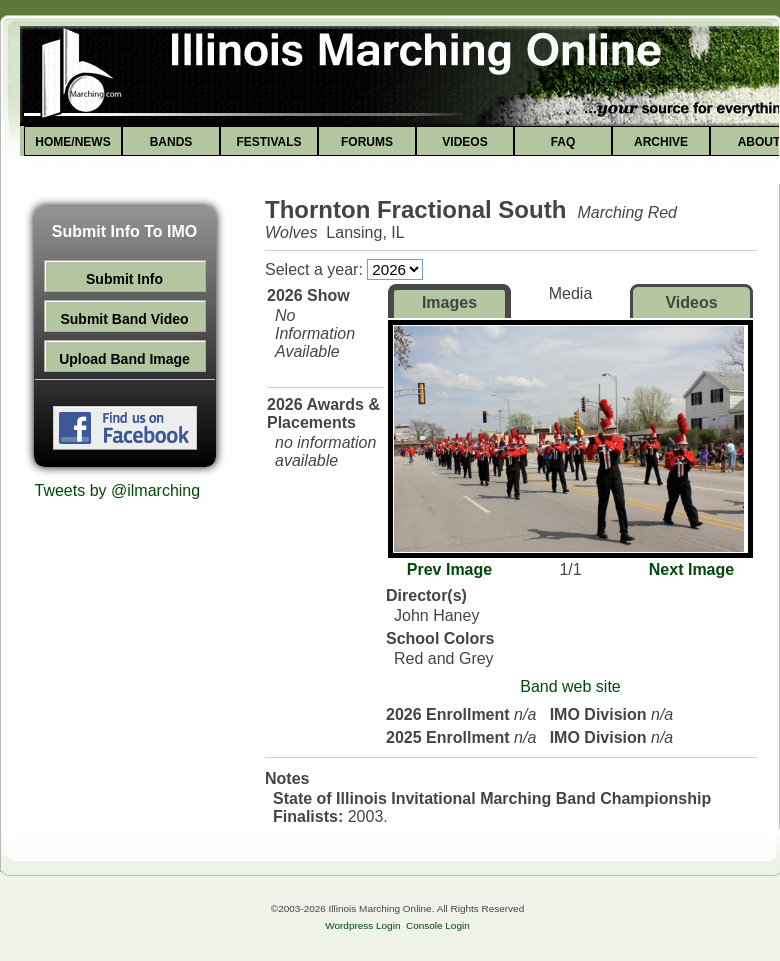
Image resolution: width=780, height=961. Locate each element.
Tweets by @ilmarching (118, 490)
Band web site (570, 686)
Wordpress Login (362, 925)
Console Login (438, 925)
